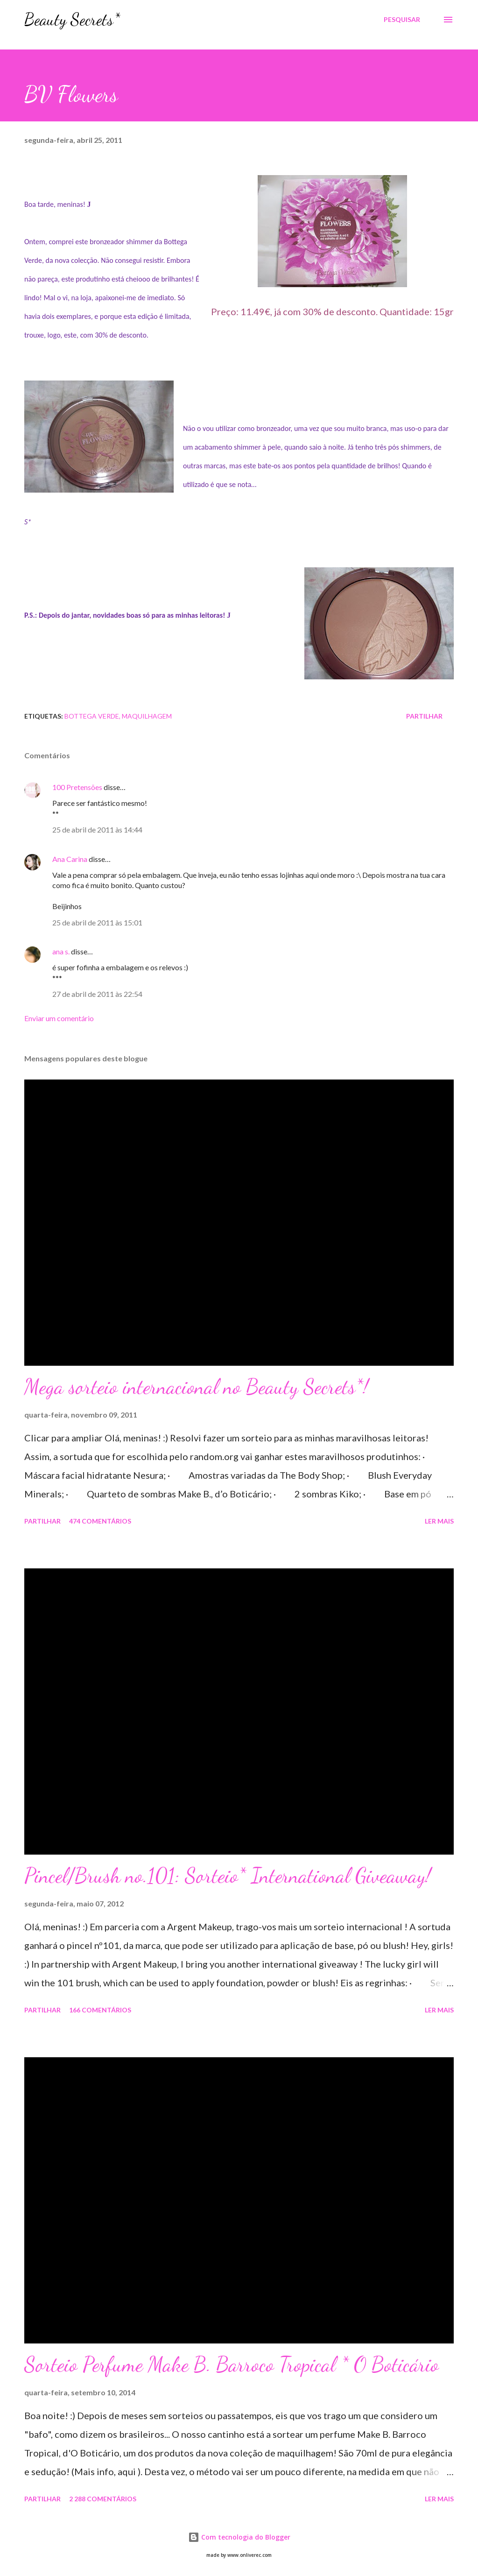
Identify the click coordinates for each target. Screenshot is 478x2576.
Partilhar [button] (424, 716)
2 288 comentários (102, 2499)
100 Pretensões (77, 787)
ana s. (61, 951)
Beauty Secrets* (72, 19)
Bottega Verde (91, 716)
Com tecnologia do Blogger (239, 2537)
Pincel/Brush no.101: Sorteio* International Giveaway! (227, 1875)
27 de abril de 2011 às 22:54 (97, 993)
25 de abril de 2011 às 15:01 (97, 922)
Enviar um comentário (59, 1018)
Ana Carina (69, 858)
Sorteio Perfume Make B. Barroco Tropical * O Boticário (231, 2364)
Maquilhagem (147, 716)
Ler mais (439, 1521)
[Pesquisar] (402, 19)
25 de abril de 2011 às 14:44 (97, 829)
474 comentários (100, 1521)
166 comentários (100, 2010)
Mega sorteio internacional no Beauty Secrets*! (196, 1387)
